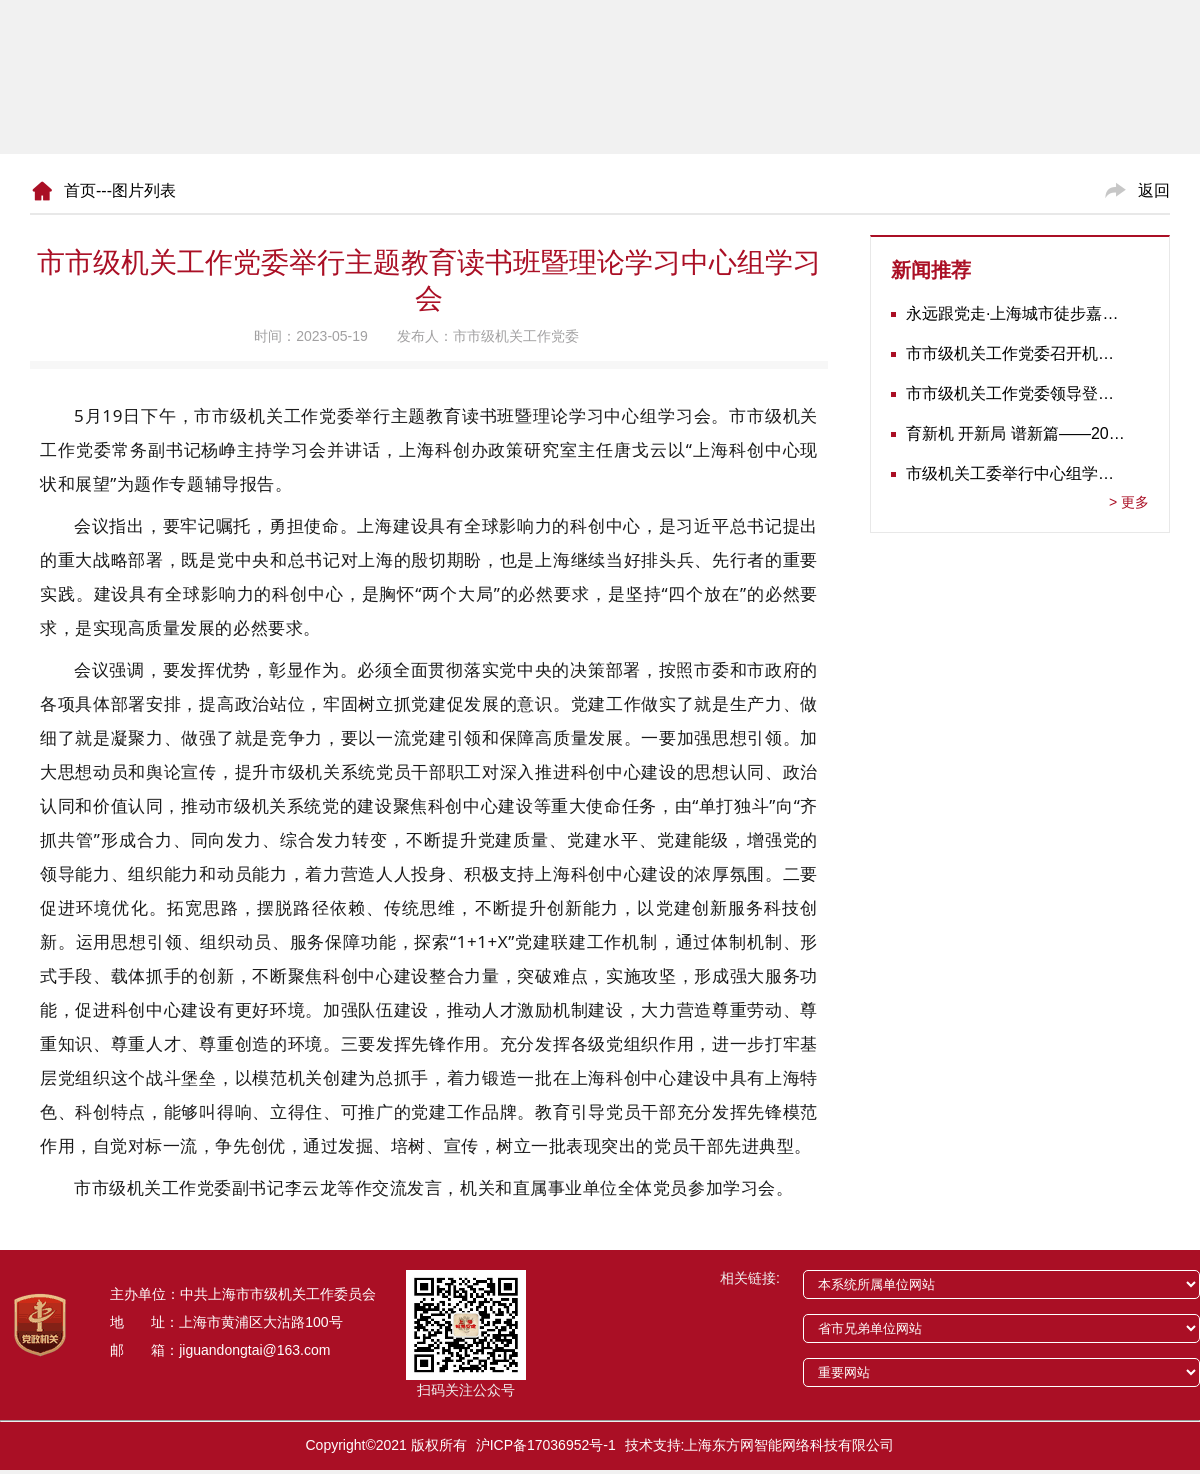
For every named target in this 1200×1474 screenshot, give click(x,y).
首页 (80, 190)
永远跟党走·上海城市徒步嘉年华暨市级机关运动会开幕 (1015, 313)
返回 (1154, 190)
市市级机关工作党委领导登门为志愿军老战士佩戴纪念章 (1015, 393)
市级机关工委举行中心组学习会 (1015, 473)
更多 (1129, 502)
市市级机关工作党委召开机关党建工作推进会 (1015, 353)
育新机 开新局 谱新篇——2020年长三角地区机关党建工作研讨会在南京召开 (1015, 433)
